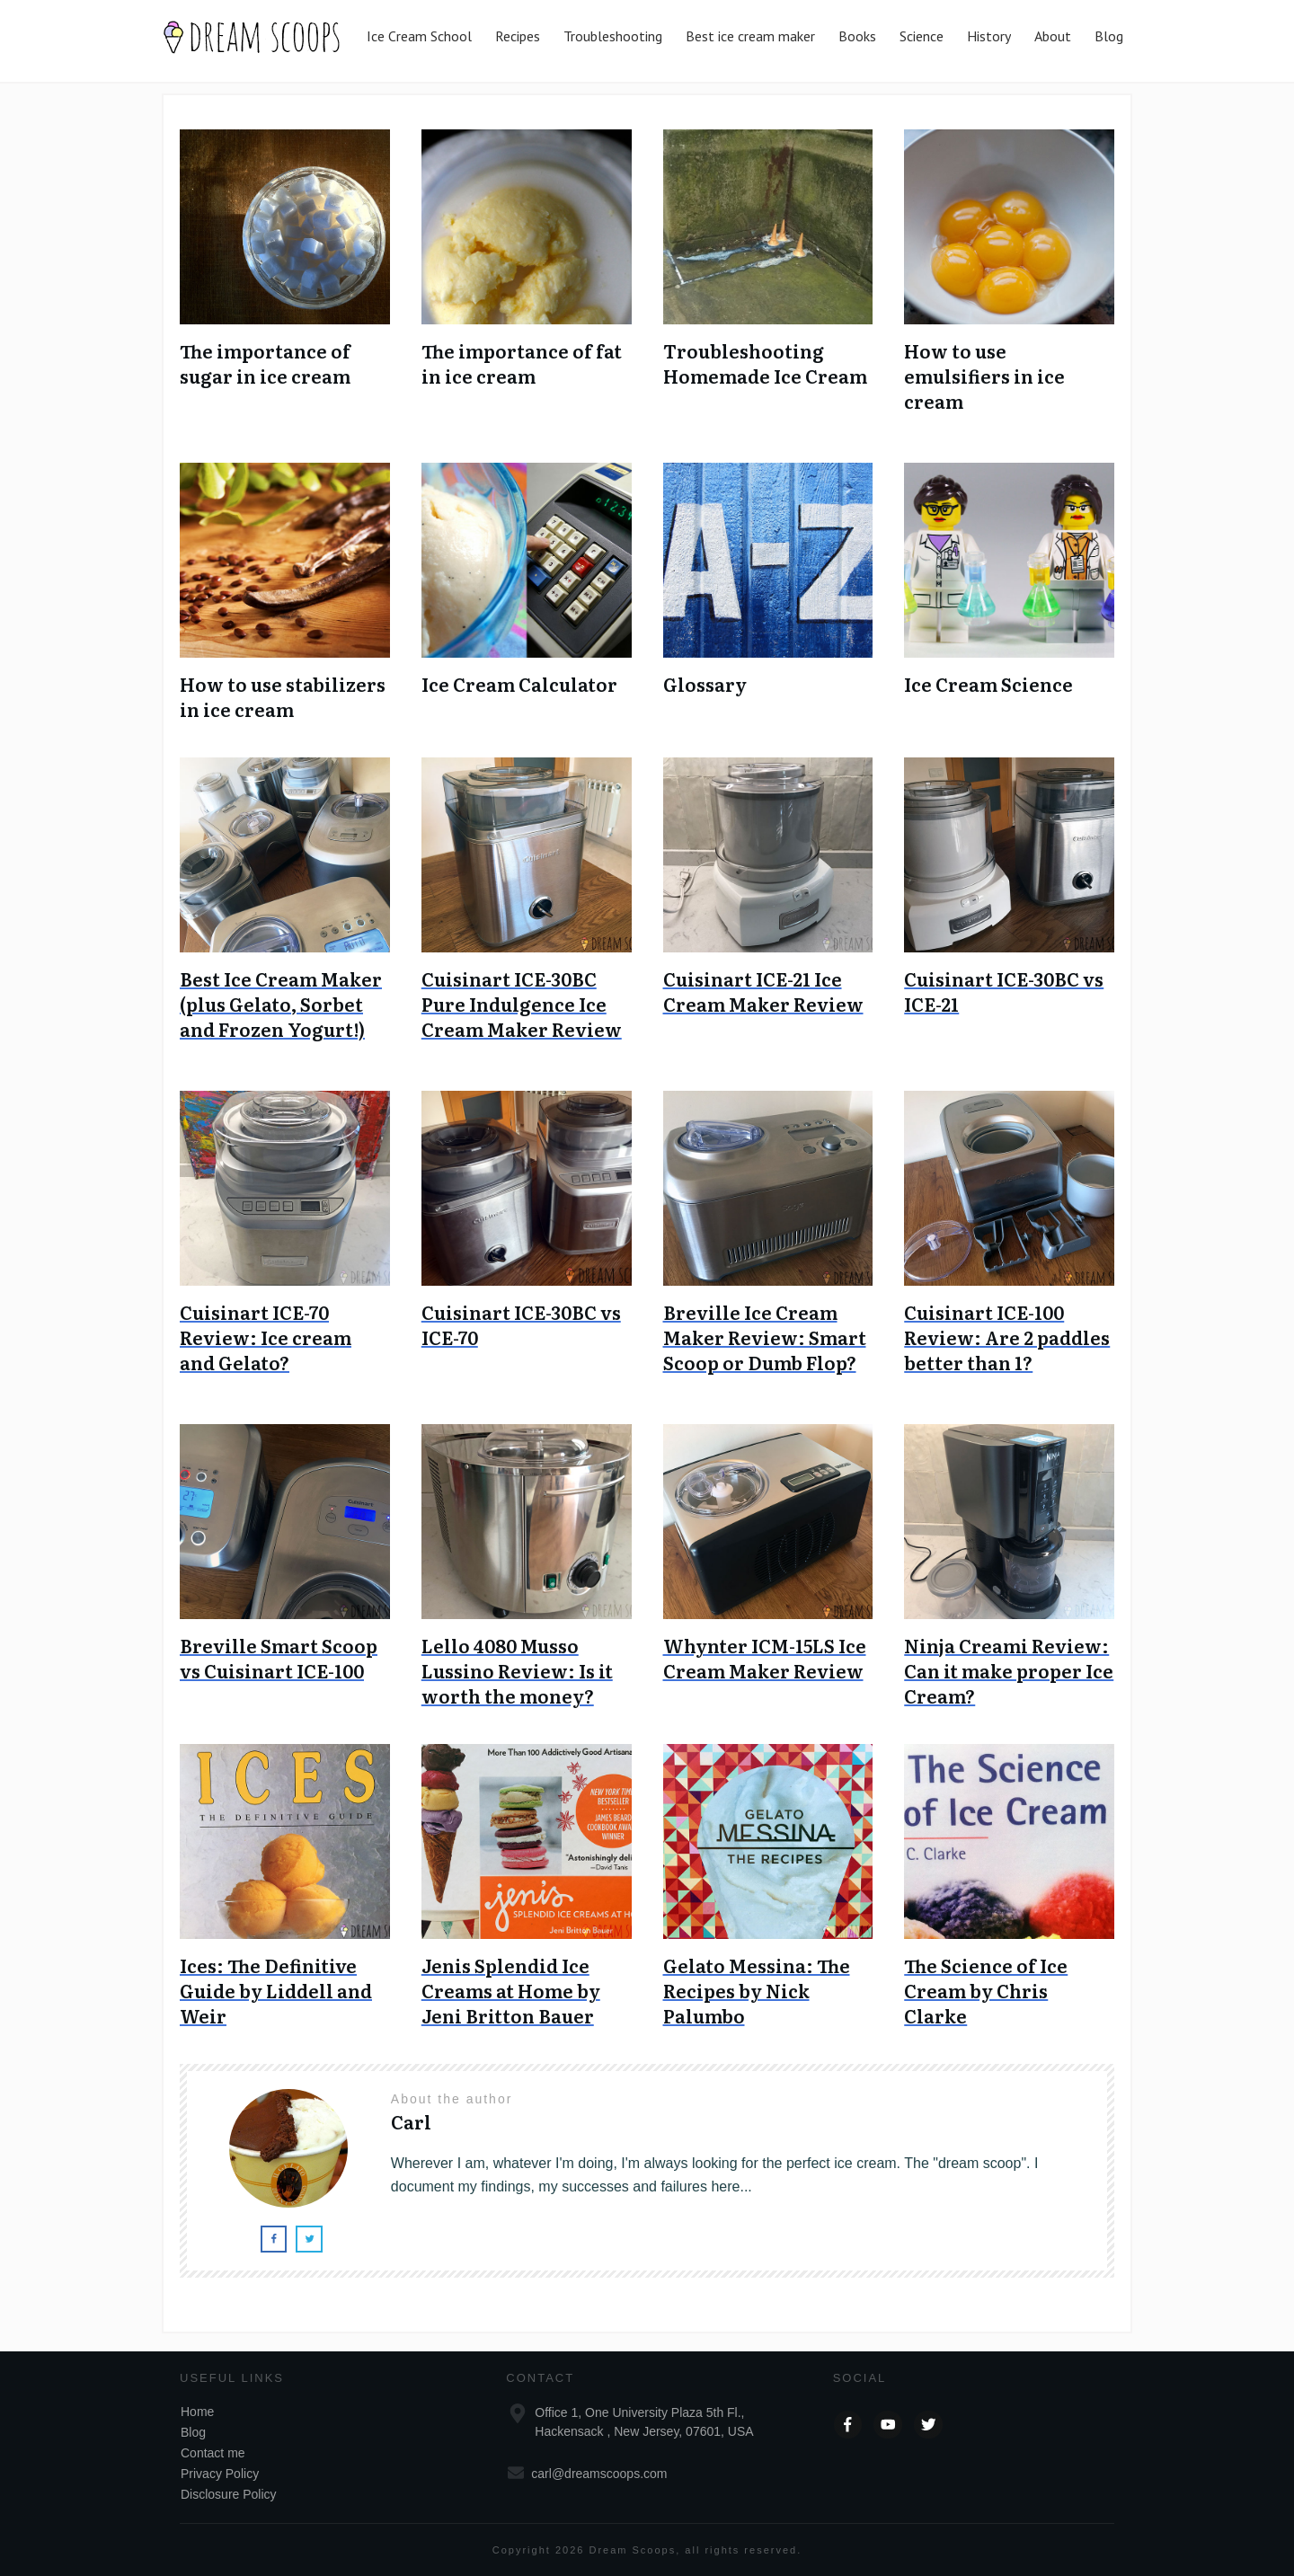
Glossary (705, 683)
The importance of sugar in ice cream (265, 363)
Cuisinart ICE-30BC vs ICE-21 (1003, 991)
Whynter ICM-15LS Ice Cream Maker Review (764, 1658)
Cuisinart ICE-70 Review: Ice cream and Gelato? (265, 1337)
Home (197, 2411)
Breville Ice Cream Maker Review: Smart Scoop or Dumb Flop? (764, 1337)
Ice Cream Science (988, 683)
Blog (193, 2432)
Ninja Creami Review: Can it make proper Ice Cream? (1008, 1670)
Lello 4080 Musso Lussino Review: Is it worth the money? (517, 1670)
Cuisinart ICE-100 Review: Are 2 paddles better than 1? (1007, 1337)
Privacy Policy (220, 2473)
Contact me (213, 2453)
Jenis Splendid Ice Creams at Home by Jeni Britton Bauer (510, 1990)
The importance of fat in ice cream (521, 363)
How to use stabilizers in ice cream (283, 696)
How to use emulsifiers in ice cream (984, 375)
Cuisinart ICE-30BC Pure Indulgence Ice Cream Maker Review (521, 1003)
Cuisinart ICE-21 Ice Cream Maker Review (763, 991)
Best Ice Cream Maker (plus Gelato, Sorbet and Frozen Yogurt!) (281, 1003)
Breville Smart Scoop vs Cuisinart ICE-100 (278, 1658)
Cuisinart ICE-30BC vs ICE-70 (521, 1324)
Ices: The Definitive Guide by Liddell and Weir (276, 1990)
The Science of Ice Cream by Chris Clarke (986, 1990)
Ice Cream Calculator (519, 683)
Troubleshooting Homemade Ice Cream (765, 363)
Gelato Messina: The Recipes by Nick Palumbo (756, 1990)
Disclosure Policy (229, 2494)
